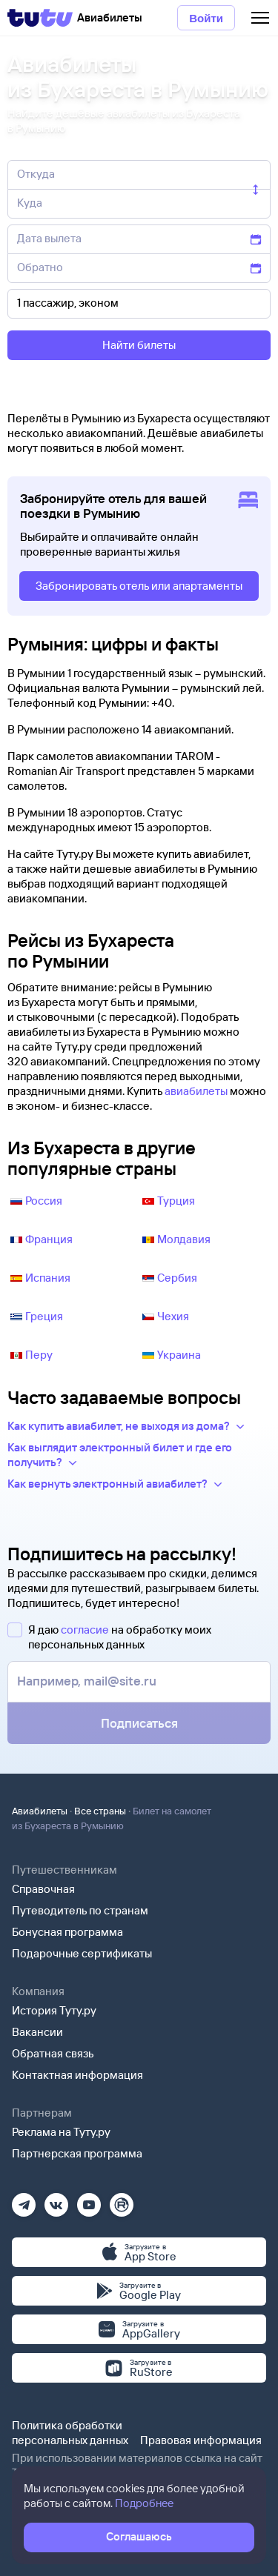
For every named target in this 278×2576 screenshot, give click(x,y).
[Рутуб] (121, 2200)
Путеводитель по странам (80, 1910)
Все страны (100, 1811)
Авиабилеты (39, 1811)
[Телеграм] (24, 2200)
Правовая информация (201, 2440)
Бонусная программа (67, 1932)
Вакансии (37, 2032)
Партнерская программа (77, 2153)
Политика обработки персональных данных (70, 2432)
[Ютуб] (89, 2200)
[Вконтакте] (56, 2200)
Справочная (43, 1889)
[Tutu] (40, 18)
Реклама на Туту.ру (61, 2132)
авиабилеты (196, 1091)
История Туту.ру (54, 2010)
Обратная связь (53, 2053)
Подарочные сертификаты (82, 1953)
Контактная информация (77, 2075)
